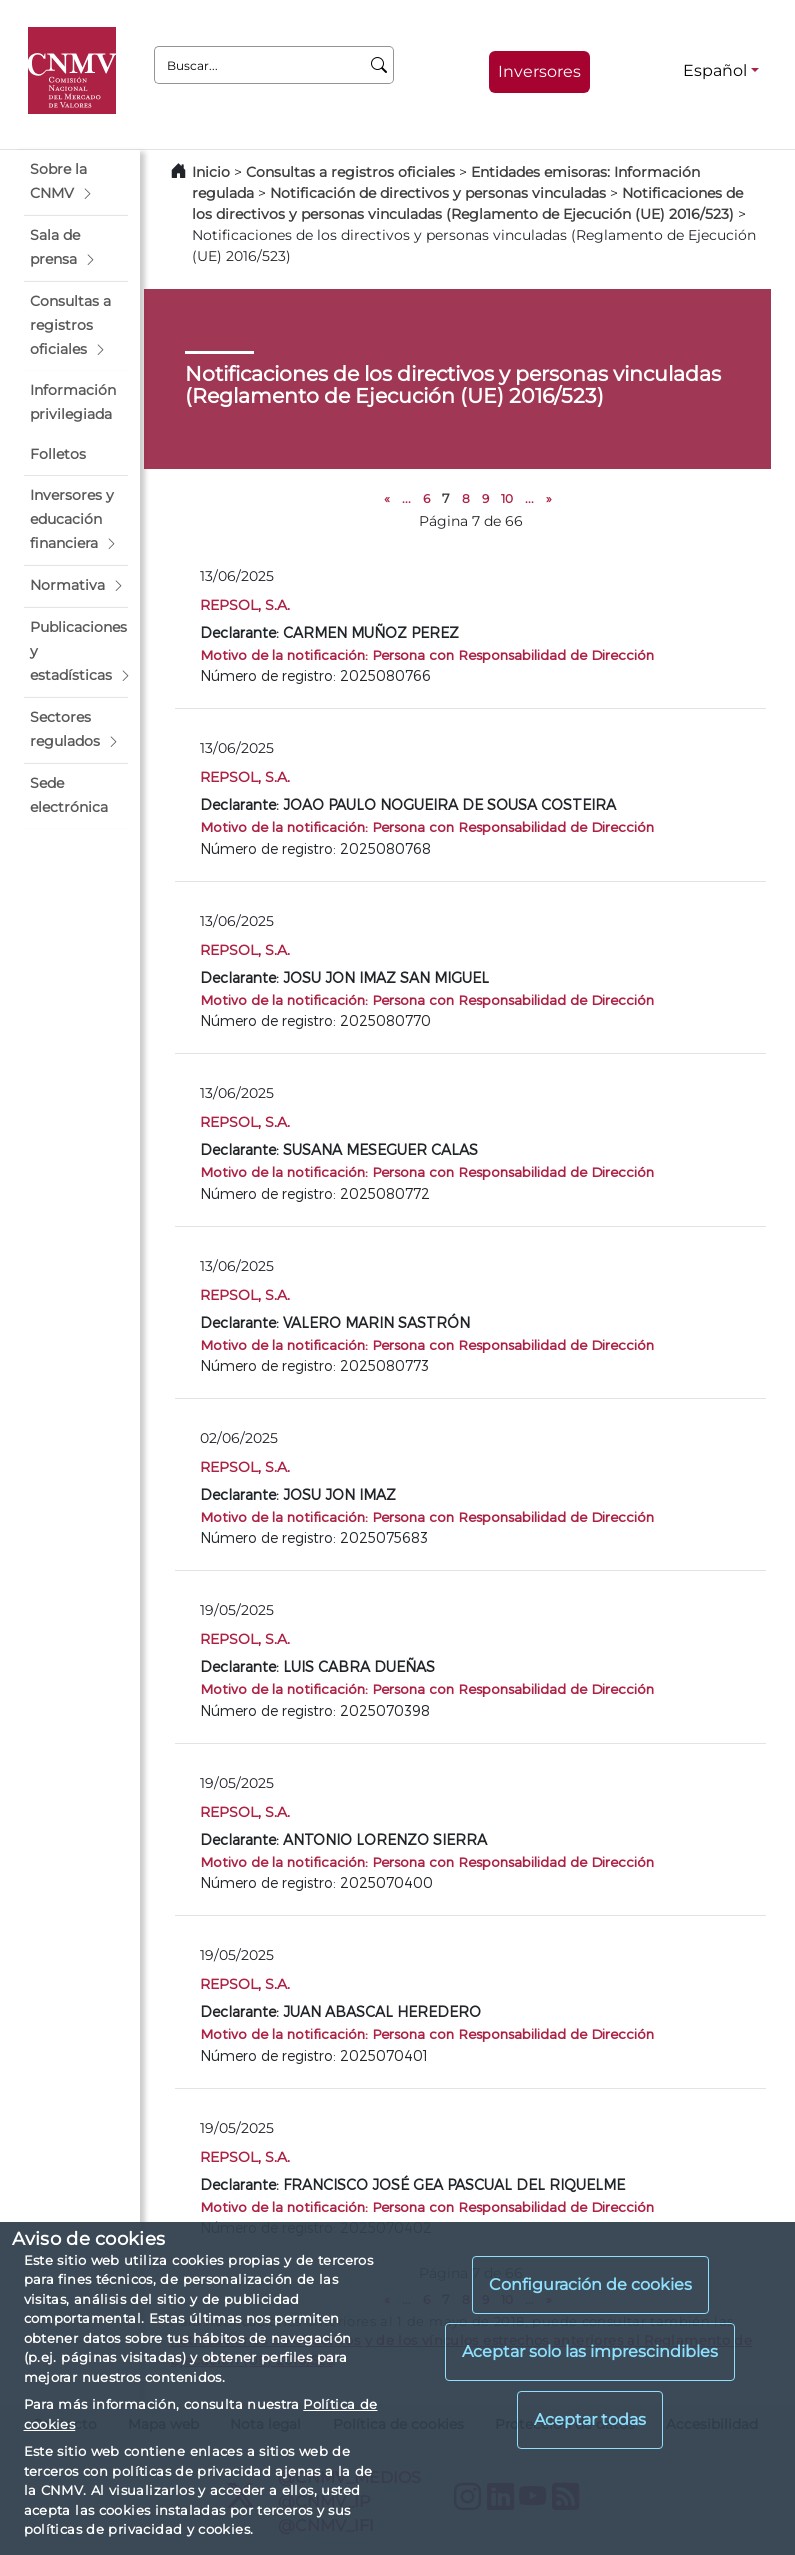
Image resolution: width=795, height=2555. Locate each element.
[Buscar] (379, 65)
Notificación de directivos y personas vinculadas (438, 193)
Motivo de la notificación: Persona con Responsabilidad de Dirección (427, 654)
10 (507, 498)
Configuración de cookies (590, 2284)
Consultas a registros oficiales (350, 172)
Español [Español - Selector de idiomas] (715, 70)
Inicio (211, 172)
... (406, 498)
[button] (76, 182)
